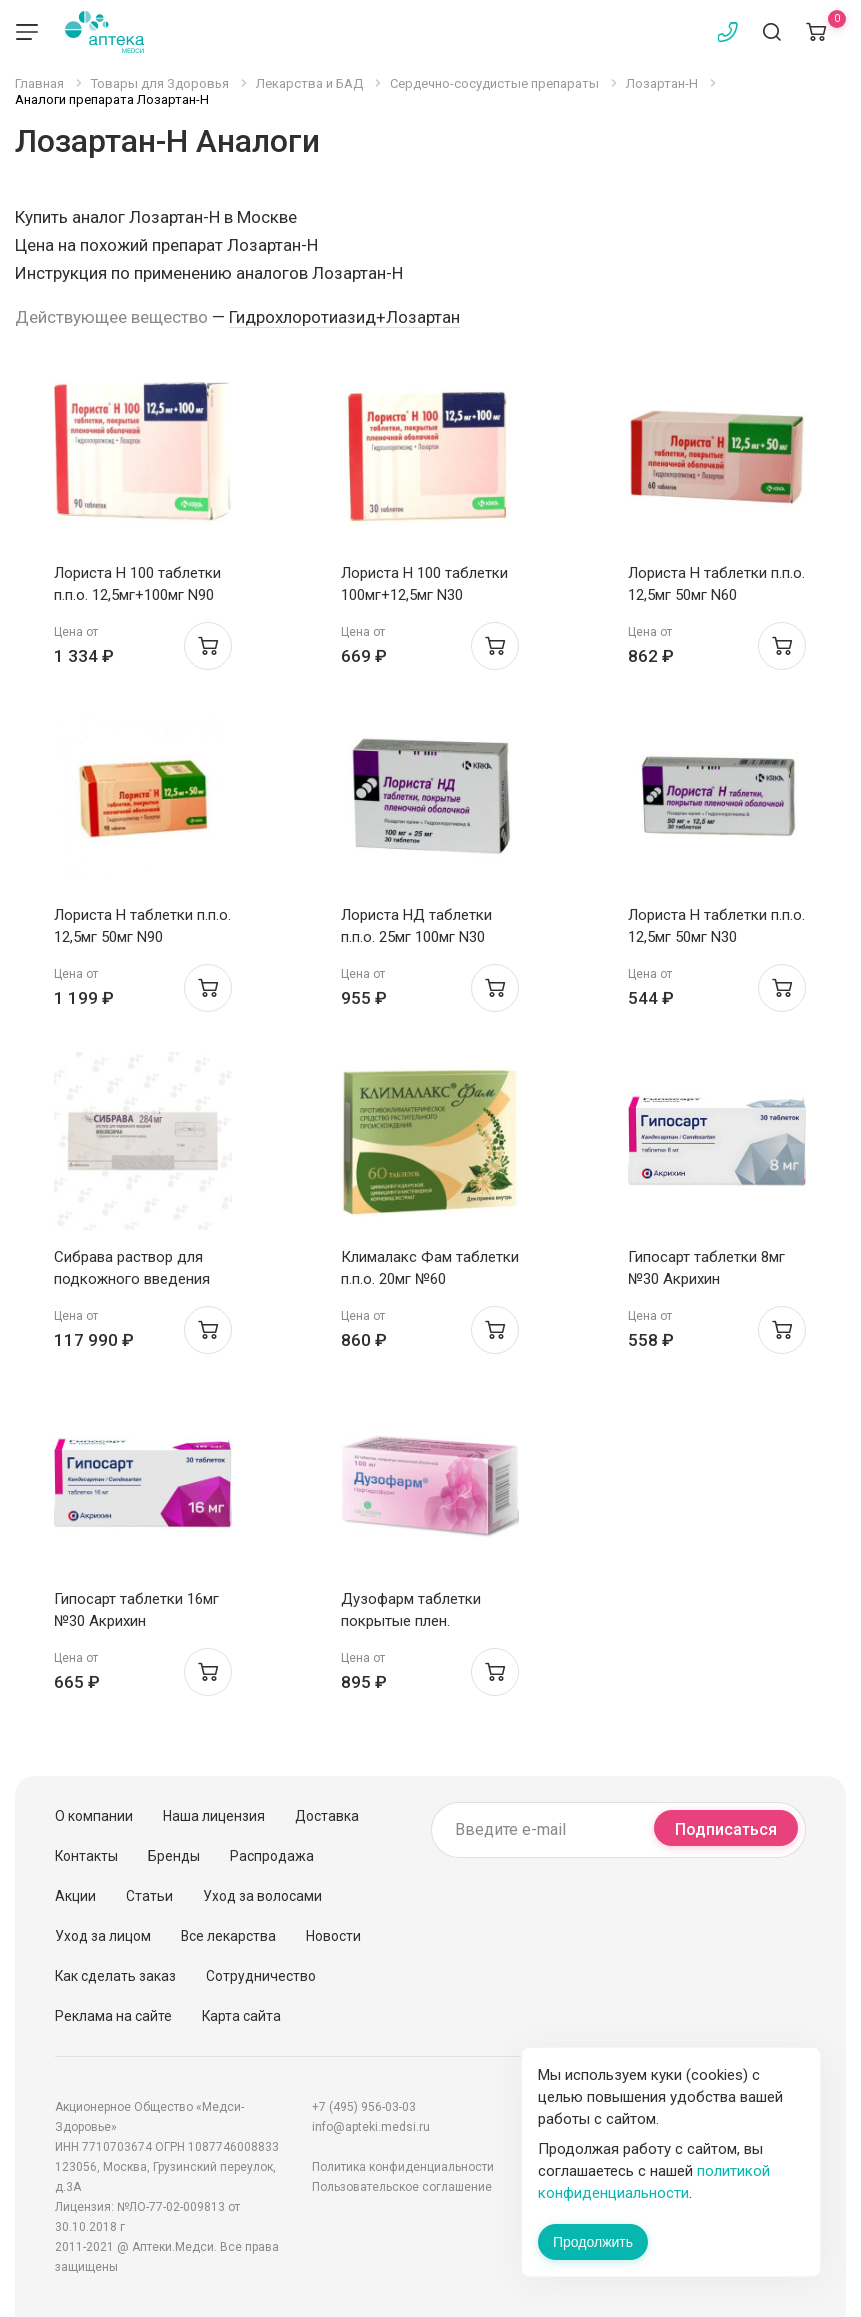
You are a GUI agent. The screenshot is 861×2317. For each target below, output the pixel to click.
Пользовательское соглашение (402, 2187)
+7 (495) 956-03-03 (364, 2107)
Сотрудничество (261, 1976)
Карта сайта (241, 2016)
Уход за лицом (103, 1936)
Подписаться (726, 1829)
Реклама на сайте (113, 2016)
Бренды (174, 1856)
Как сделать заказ (115, 1976)
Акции (75, 1896)
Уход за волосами (262, 1896)
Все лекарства (228, 1936)
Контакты (86, 1856)
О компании (94, 1816)
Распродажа (272, 1856)
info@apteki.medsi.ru (371, 2127)
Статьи (149, 1896)
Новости (333, 1936)
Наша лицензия (214, 1816)
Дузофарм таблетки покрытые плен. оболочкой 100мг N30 (416, 1621)
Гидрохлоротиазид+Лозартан (344, 317)
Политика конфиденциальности (403, 2167)
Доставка (327, 1816)
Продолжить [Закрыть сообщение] (593, 2242)
